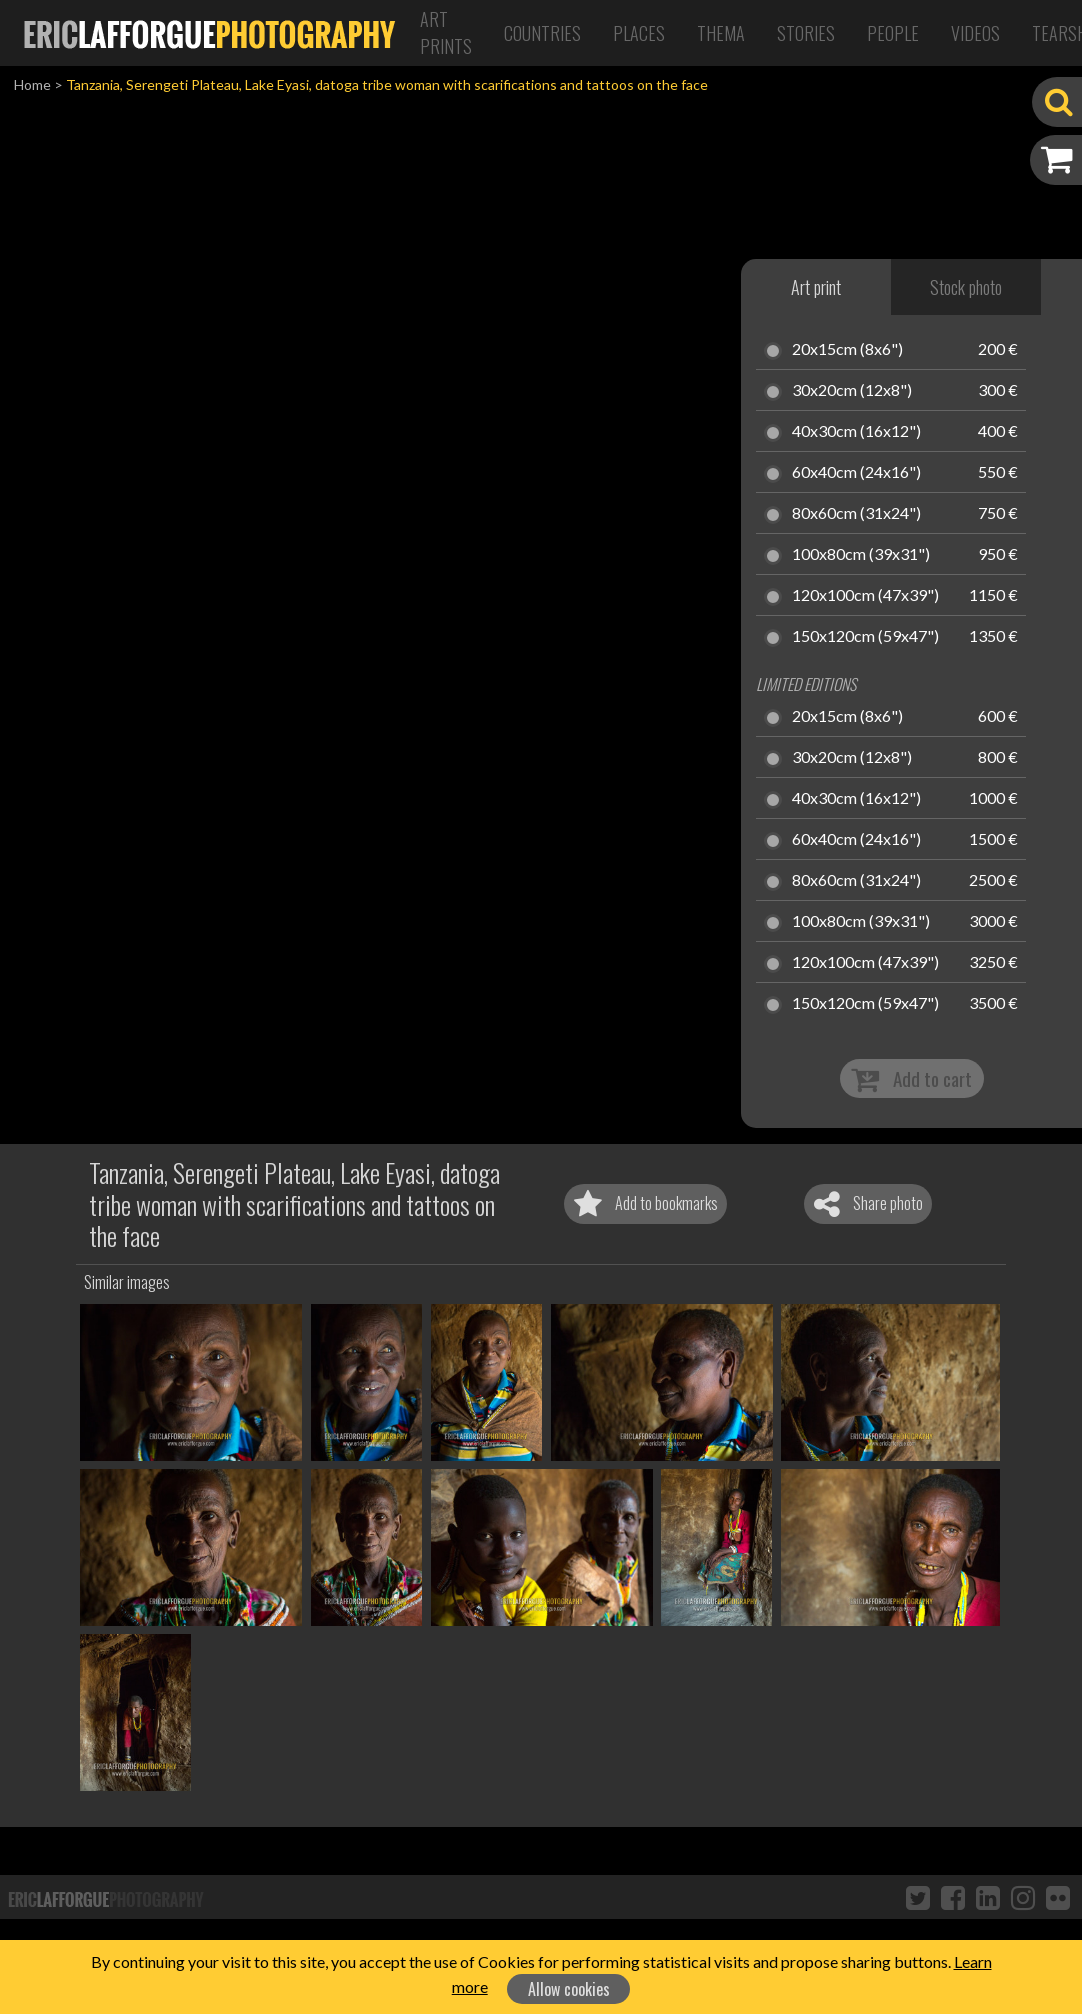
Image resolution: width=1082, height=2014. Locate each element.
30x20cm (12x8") (852, 391)
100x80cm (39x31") (861, 555)
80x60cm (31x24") (856, 514)
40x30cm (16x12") (856, 432)
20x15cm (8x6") (847, 350)
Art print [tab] (816, 287)
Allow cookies (569, 1989)
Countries (542, 33)
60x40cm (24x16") (856, 473)
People (893, 33)
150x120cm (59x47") (865, 637)
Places (639, 33)
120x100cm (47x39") (865, 596)
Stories (806, 33)
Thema (721, 33)
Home (32, 84)
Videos (975, 33)
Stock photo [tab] (966, 287)
